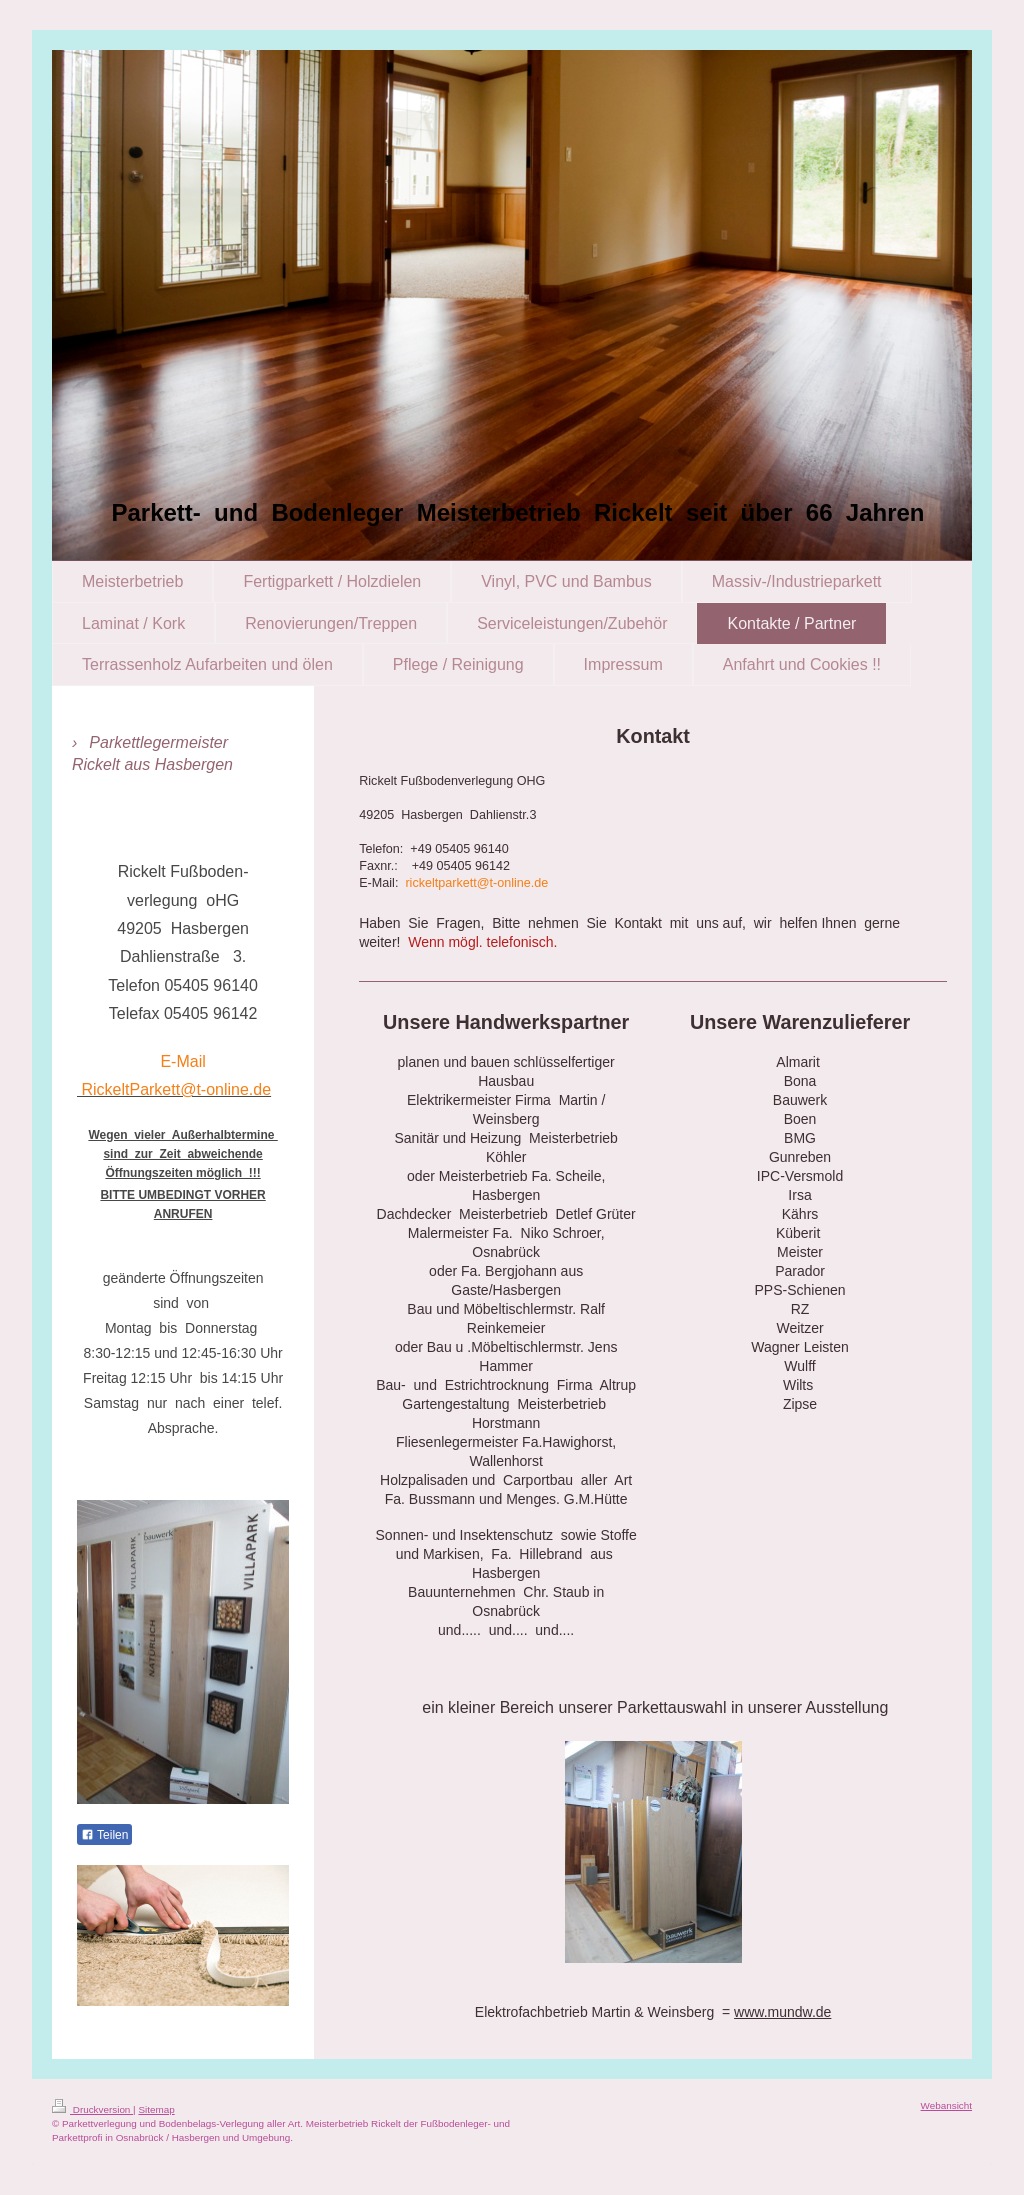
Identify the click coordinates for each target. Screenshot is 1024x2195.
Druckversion (92, 2109)
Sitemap (156, 2109)
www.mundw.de (782, 2012)
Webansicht (946, 2105)
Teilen (104, 1835)
